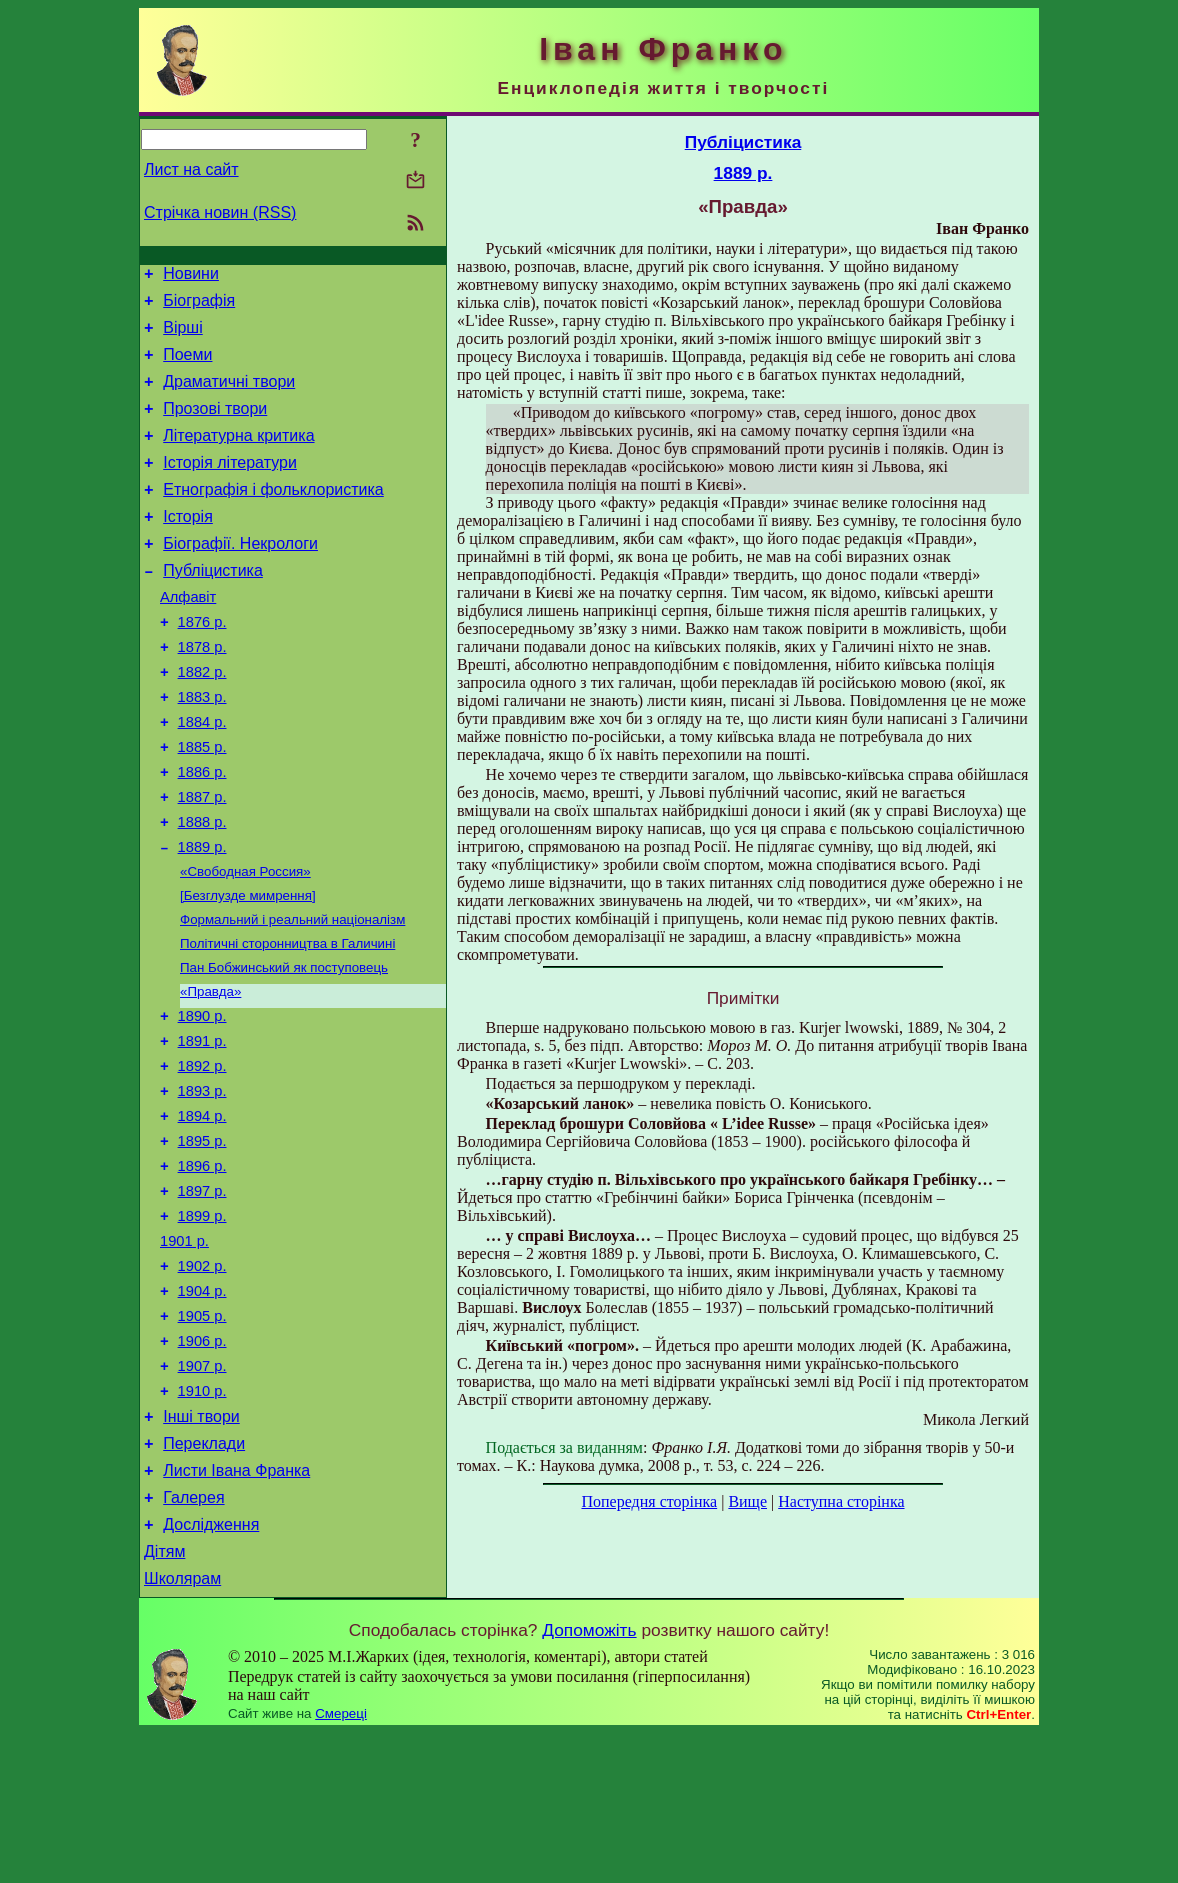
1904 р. (202, 1408)
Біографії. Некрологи (240, 576)
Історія (188, 546)
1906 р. (202, 1464)
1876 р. (202, 664)
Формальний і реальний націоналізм (292, 994)
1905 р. (202, 1436)
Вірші (183, 336)
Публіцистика (213, 606)
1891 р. (202, 1128)
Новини (191, 276)
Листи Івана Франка (236, 1608)
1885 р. (202, 804)
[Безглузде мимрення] (248, 968)
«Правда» (210, 1072)
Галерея (193, 1638)
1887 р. (202, 860)
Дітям (164, 1698)
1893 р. (202, 1184)
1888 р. (202, 888)
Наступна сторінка (841, 1501)
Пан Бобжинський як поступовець (284, 1046)
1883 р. (202, 748)
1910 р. (202, 1520)
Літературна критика (238, 456)
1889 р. (202, 916)
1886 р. (202, 832)
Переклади (204, 1578)
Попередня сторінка (649, 1501)
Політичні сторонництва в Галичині (287, 1020)
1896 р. (202, 1268)
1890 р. (202, 1100)
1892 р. (202, 1156)
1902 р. (202, 1380)
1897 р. (202, 1296)
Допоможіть (589, 1780)
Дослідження (211, 1668)
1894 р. (202, 1212)
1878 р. (202, 692)
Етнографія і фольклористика (273, 516)
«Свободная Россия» (245, 942)
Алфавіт (188, 636)
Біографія (199, 306)
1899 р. (202, 1324)
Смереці (341, 1863)
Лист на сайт (191, 169)
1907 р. (202, 1492)
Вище (747, 1501)
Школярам (182, 1728)
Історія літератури (230, 486)
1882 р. (202, 720)
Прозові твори (215, 426)
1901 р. (184, 1352)
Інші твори (201, 1548)
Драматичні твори (229, 396)
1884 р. (202, 776)
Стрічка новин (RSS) (220, 212)
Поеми (187, 366)
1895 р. (202, 1240)
